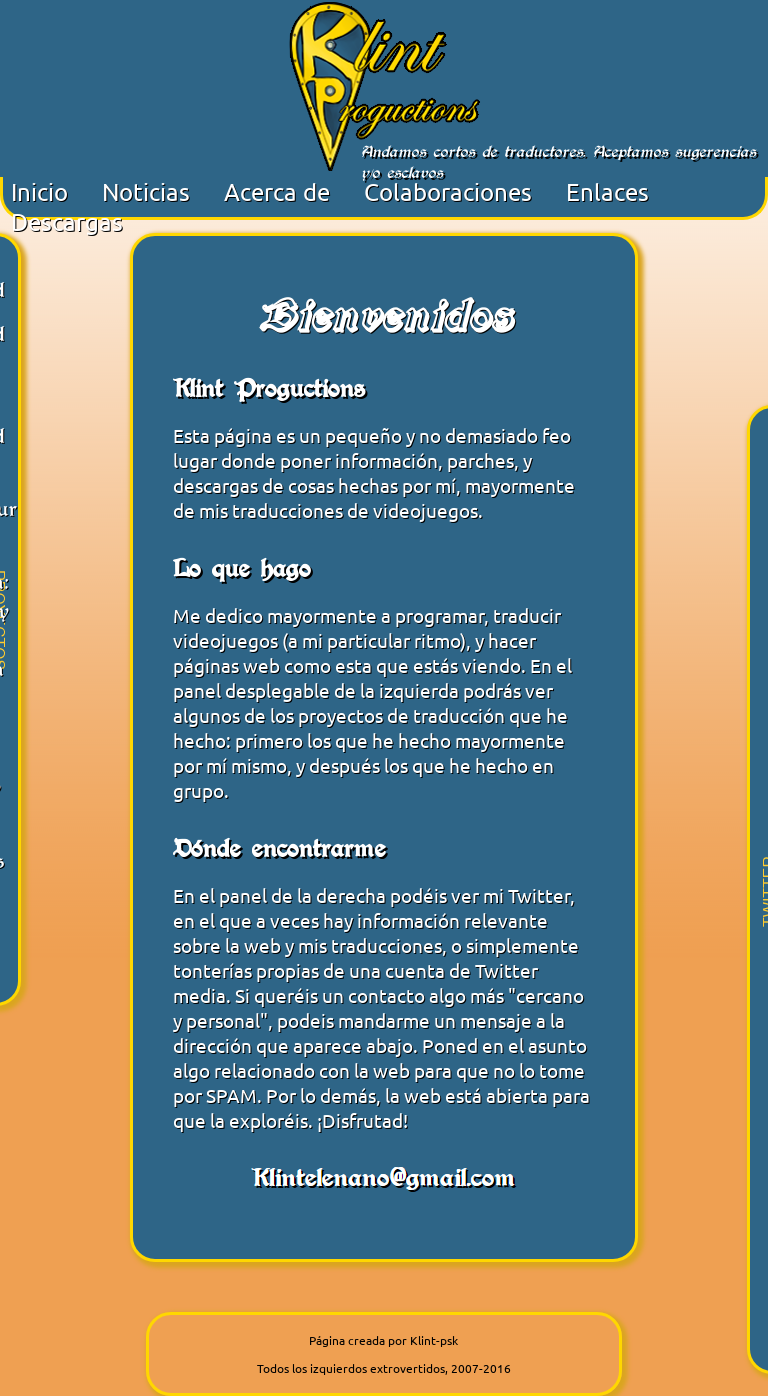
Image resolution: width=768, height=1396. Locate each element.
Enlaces (607, 191)
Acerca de (277, 191)
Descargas (67, 221)
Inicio (39, 191)
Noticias (146, 191)
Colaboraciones (448, 191)
